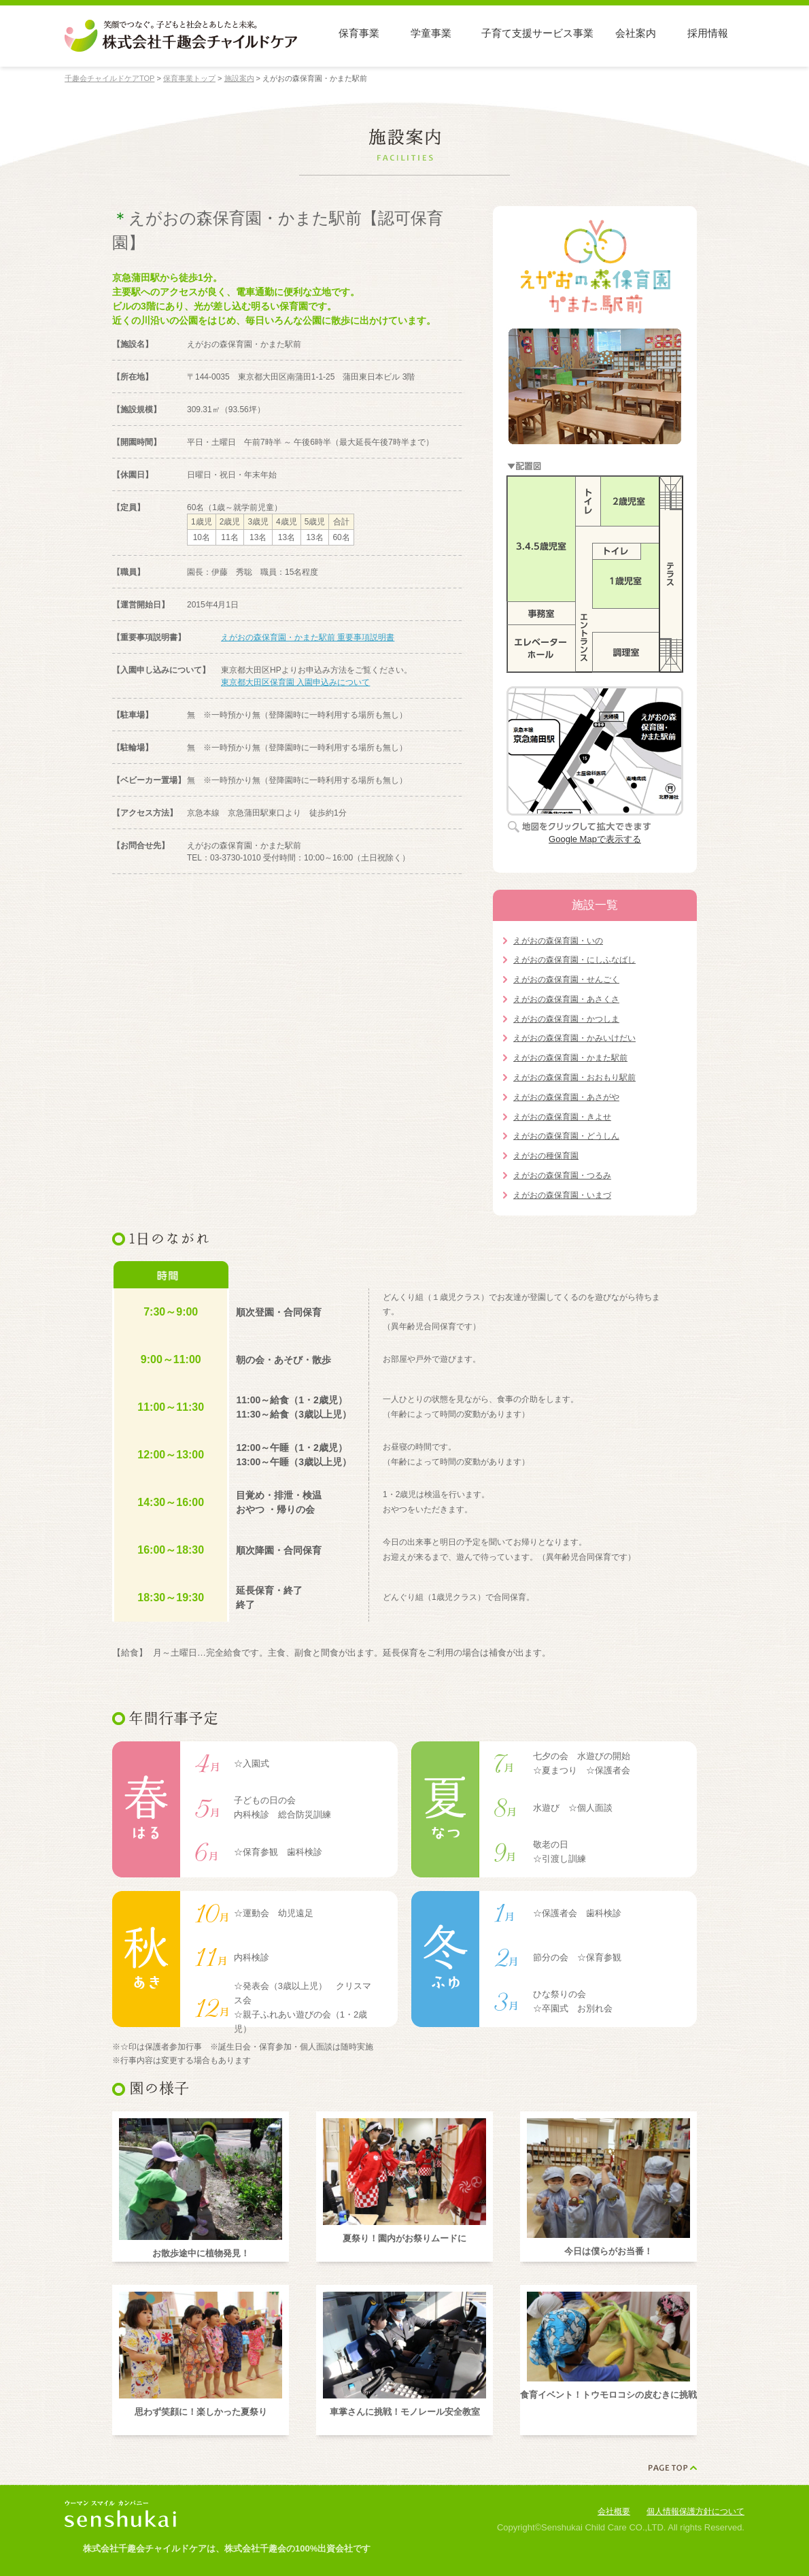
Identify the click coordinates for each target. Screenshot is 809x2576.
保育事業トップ (189, 78)
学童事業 (431, 33)
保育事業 (359, 33)
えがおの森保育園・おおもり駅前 (574, 1077)
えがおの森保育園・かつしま (566, 1019)
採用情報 (707, 33)
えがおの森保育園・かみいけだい (574, 1038)
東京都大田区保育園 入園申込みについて (295, 682)
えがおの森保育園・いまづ (562, 1195)
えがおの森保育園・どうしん (566, 1136)
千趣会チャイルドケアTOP (109, 78)
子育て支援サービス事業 (537, 33)
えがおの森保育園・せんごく (566, 979)
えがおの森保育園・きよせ (562, 1117)
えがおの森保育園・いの (558, 941)
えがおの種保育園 (546, 1155)
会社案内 (635, 33)
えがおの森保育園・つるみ (562, 1175)
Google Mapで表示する (595, 839)
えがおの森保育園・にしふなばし (574, 960)
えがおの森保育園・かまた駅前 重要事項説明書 (307, 637)
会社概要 (614, 2511)
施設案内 (239, 78)
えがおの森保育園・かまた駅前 (570, 1058)
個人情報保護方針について (695, 2511)
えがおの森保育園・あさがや (566, 1097)
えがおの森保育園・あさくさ (566, 999)
